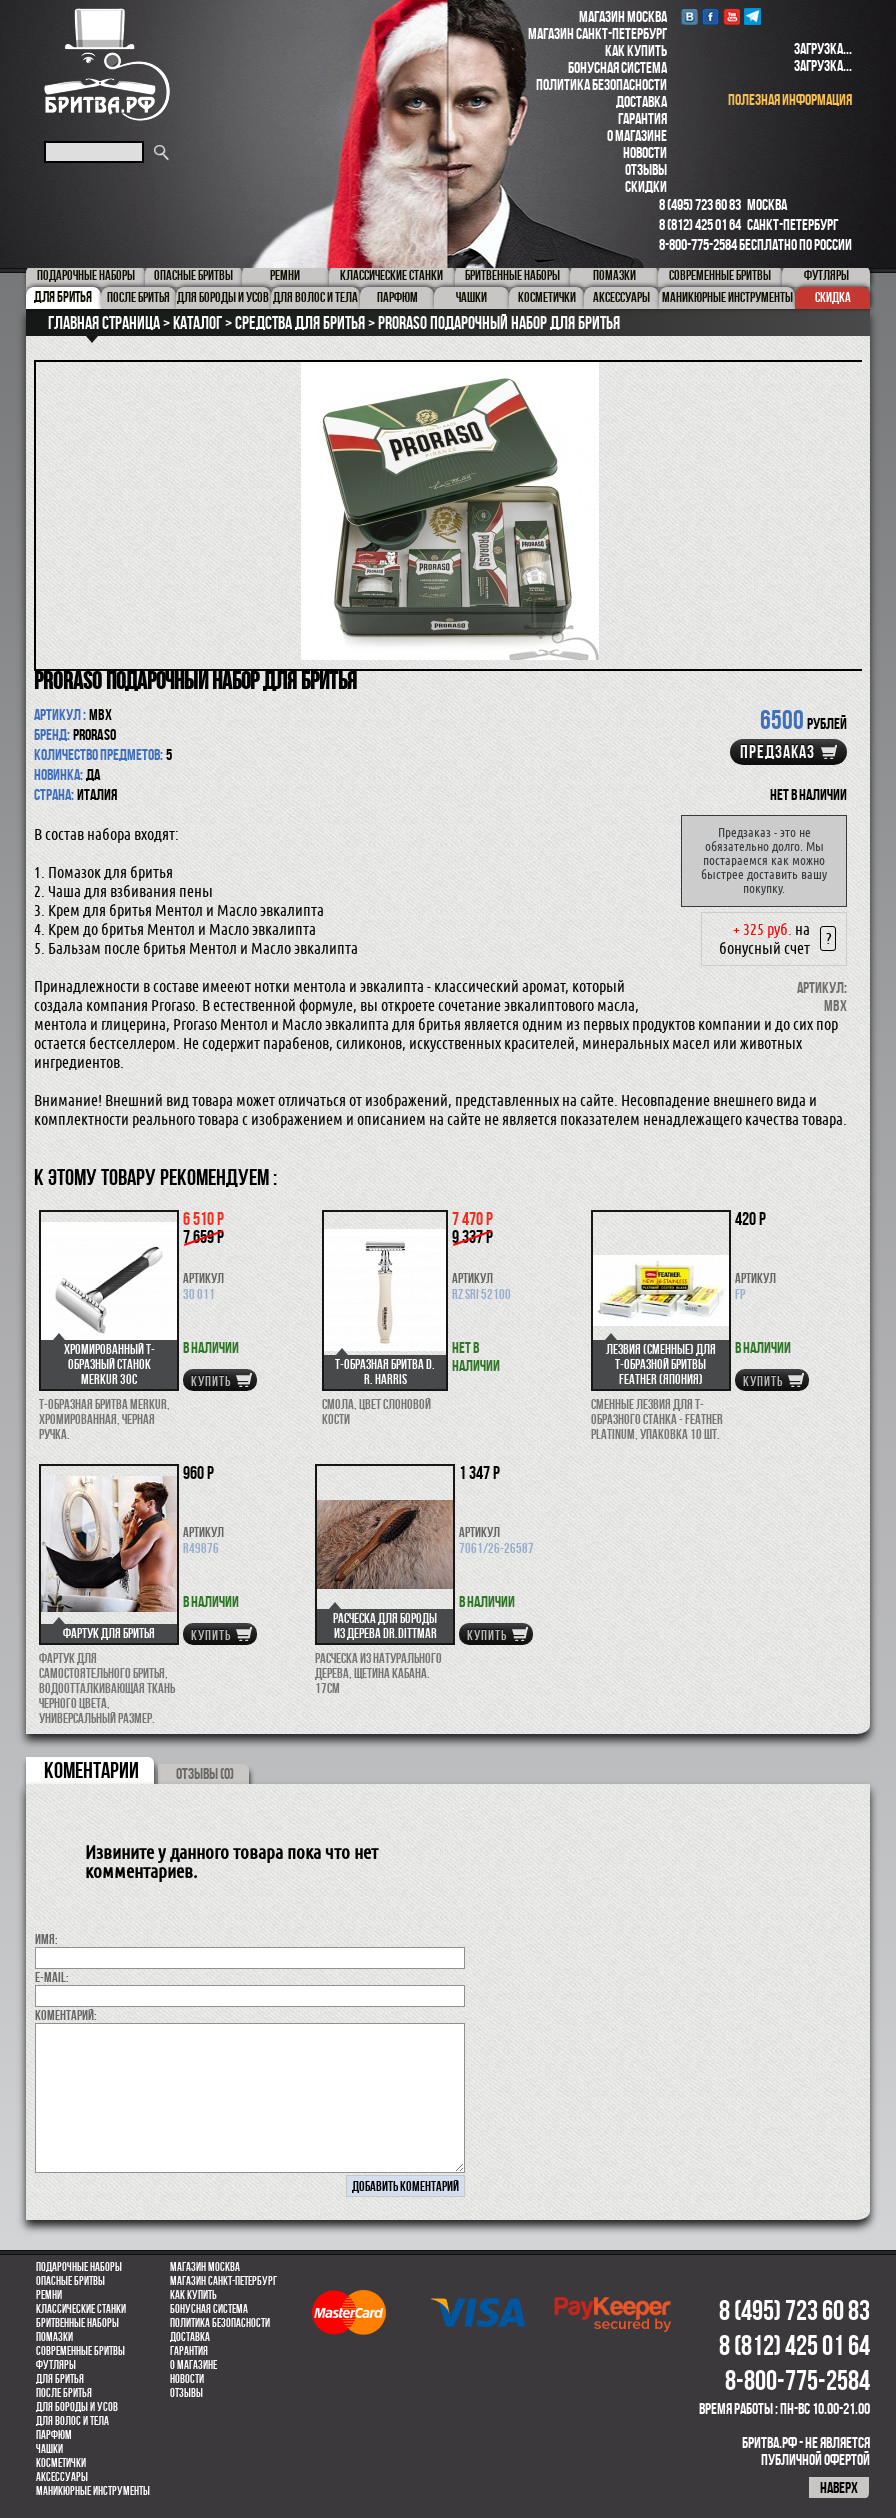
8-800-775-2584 (698, 244)
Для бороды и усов (77, 2407)
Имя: (46, 1939)
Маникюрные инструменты (93, 2491)
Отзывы (646, 169)
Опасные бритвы (70, 2281)
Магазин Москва (623, 16)
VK (689, 16)
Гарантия (642, 118)
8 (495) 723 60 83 (700, 204)
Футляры (56, 2365)
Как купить (636, 50)
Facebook (710, 16)
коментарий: (66, 2015)
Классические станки (81, 2309)
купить (211, 1381)
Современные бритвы (80, 2351)
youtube (731, 16)
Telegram (752, 16)
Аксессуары (62, 2477)
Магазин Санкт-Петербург (597, 33)
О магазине (637, 135)
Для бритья (60, 2379)
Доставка (641, 101)
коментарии (91, 1770)
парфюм (54, 2435)
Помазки (54, 2337)
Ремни (49, 2295)
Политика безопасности (601, 84)
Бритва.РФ (107, 64)
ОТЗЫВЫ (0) (205, 1773)
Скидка (833, 297)
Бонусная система (617, 67)
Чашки (49, 2449)
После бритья (64, 2393)
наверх (839, 2487)
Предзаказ (777, 752)
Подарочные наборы (79, 2267)
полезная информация (790, 99)
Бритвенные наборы (77, 2323)
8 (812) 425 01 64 (700, 224)
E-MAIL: (52, 1977)
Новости (645, 152)
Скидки (646, 186)
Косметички (61, 2463)
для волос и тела (72, 2421)
